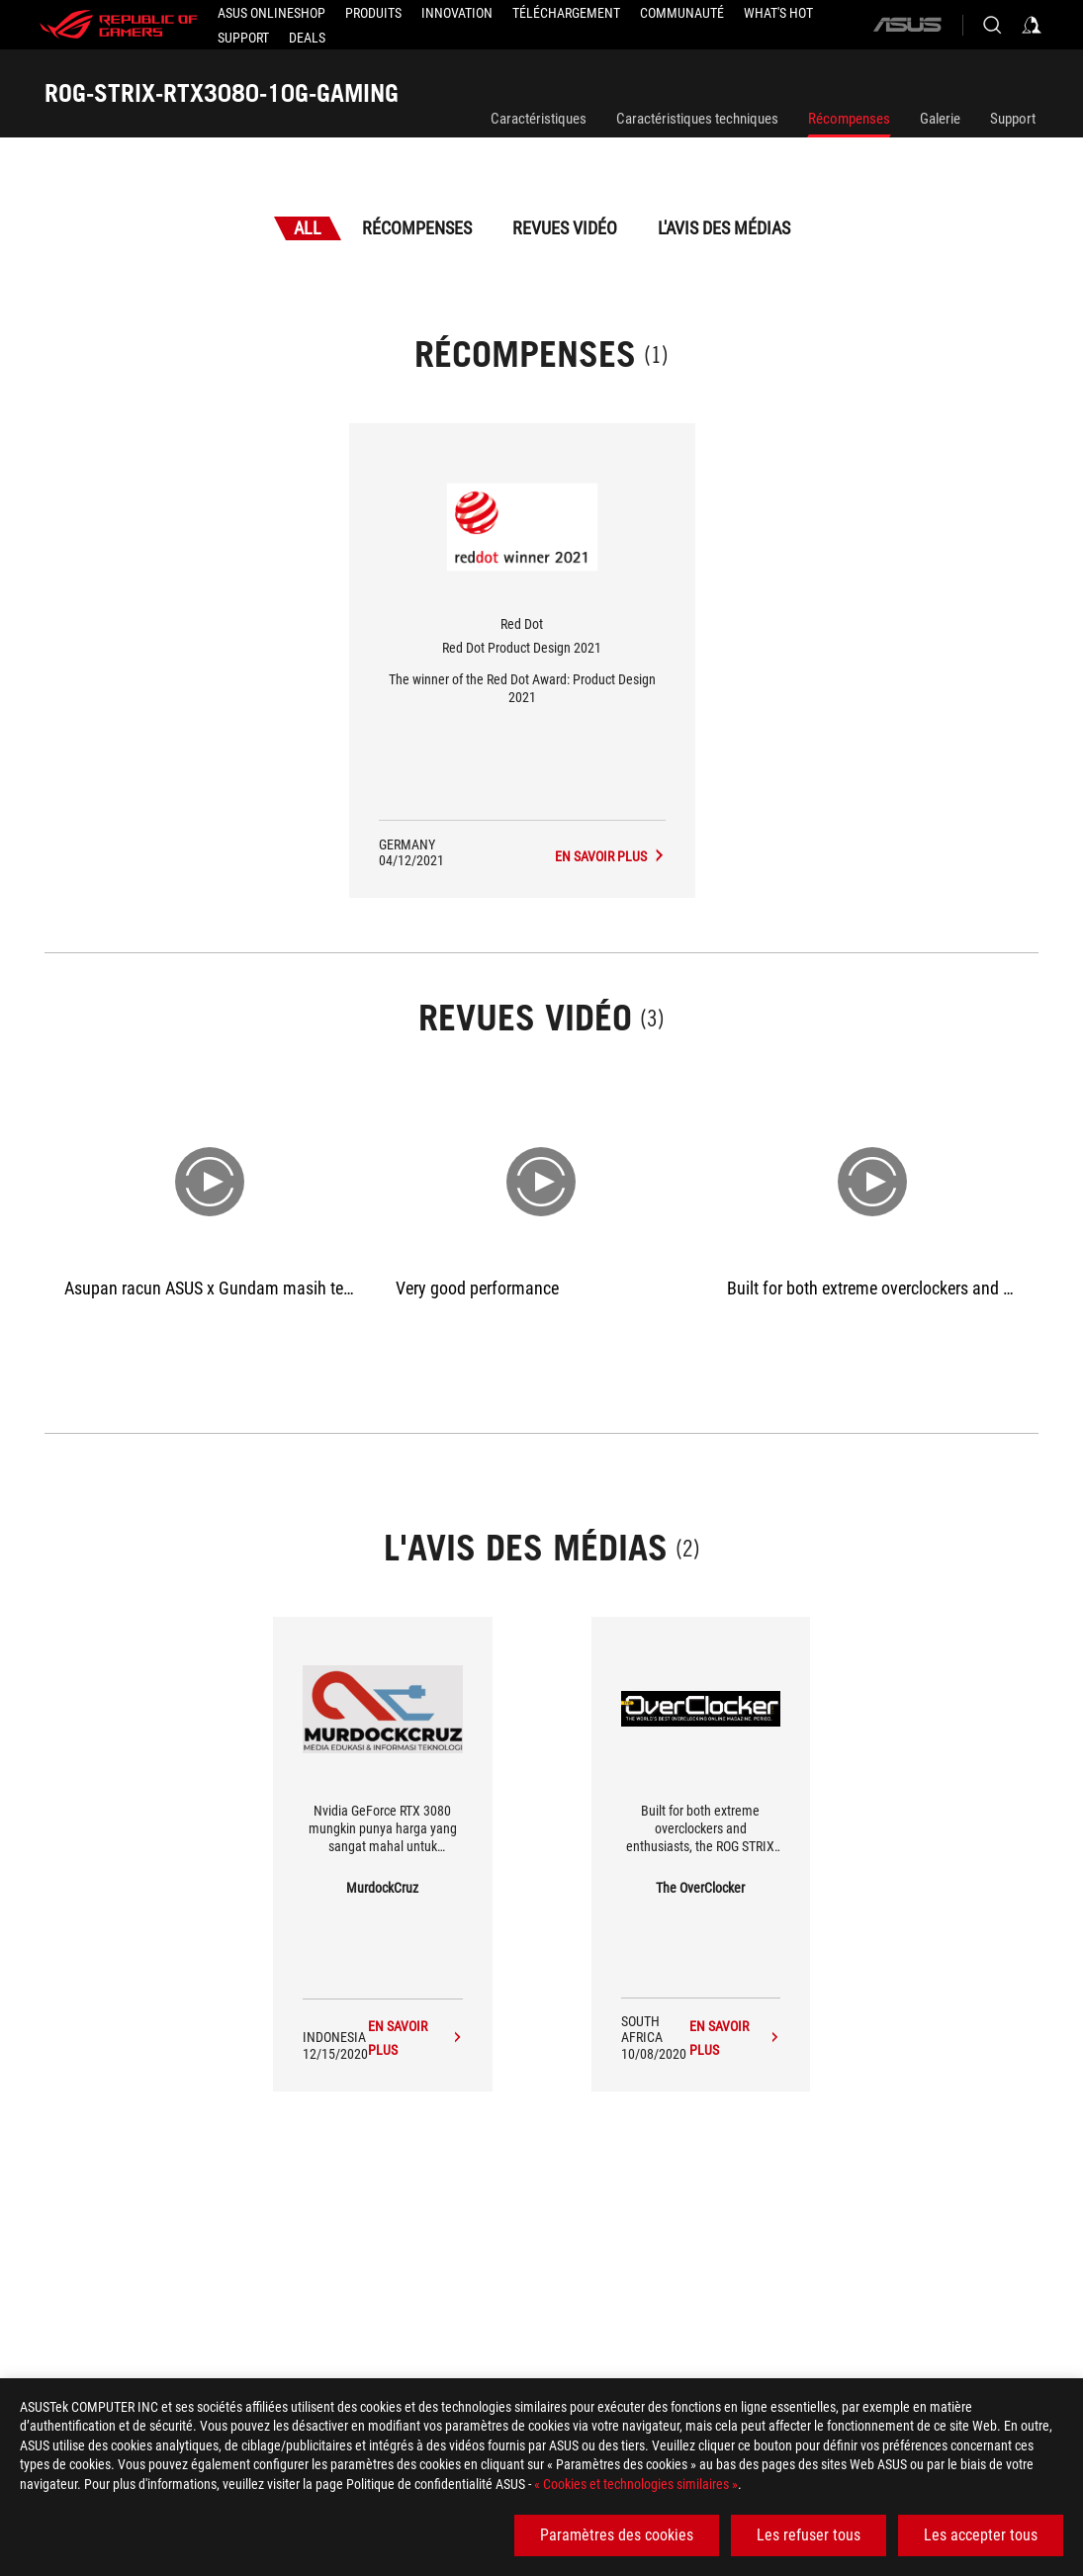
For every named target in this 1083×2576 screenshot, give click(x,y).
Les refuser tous (808, 2535)
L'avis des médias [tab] (724, 228)
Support (1013, 119)
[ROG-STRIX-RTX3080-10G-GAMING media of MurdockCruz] (415, 2038)
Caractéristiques (539, 119)
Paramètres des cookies (616, 2535)
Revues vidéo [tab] (564, 228)
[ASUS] (907, 25)
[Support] (243, 37)
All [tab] (307, 228)
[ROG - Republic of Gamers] (119, 25)
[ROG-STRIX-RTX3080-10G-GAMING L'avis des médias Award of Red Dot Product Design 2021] (610, 856)
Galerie (940, 119)
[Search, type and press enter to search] (992, 25)
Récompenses (849, 119)
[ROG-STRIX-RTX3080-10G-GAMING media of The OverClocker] (734, 2038)
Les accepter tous (981, 2535)
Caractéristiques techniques (697, 119)
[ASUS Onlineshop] (271, 13)
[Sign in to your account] (1031, 24)
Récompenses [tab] (417, 228)
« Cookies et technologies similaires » (636, 2484)
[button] (373, 13)
